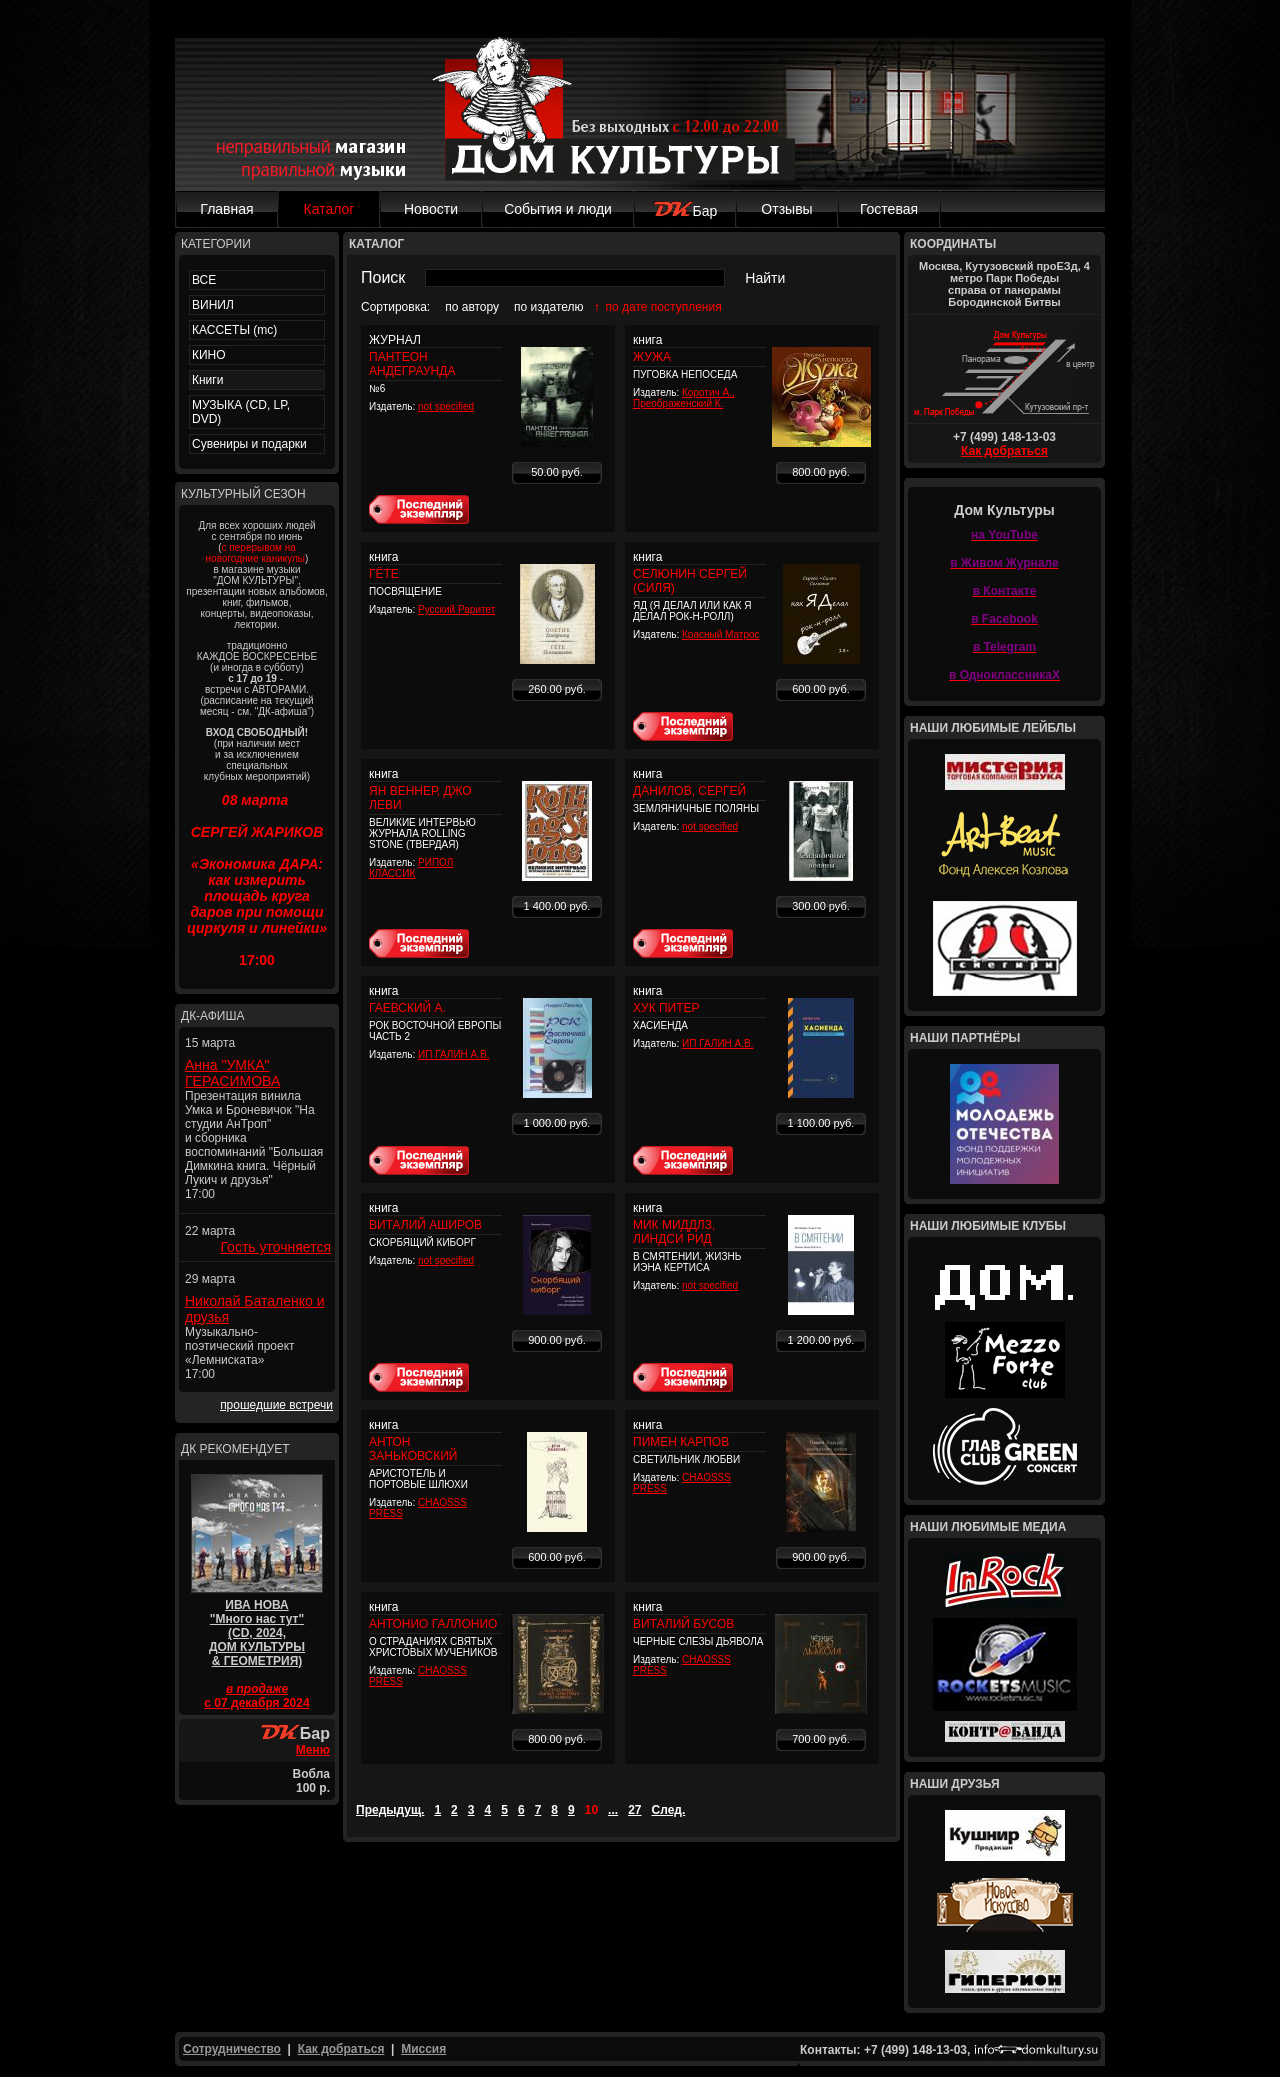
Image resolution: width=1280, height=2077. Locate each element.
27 (634, 1810)
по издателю (549, 307)
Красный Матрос (721, 634)
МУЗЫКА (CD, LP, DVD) (241, 412)
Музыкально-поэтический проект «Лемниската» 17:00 (240, 1353)
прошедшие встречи (276, 1405)
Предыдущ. (390, 1810)
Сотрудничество (232, 2049)
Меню (313, 1750)
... (613, 1810)
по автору (472, 307)
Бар (685, 211)
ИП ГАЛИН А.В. (453, 1054)
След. (669, 1810)
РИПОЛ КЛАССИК (411, 868)
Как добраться (1004, 451)
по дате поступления (664, 307)
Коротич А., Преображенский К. (684, 398)
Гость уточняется (275, 1247)
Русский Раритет (456, 609)
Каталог (329, 209)
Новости (431, 209)
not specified (446, 406)
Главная (226, 209)
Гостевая (889, 209)
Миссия (423, 2049)
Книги (207, 380)
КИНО (209, 355)
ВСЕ (204, 280)
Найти (765, 278)
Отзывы (786, 209)
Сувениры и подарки (249, 444)
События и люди (558, 209)
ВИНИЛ (213, 305)
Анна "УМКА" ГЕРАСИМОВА (232, 1073)
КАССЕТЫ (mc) (234, 330)
